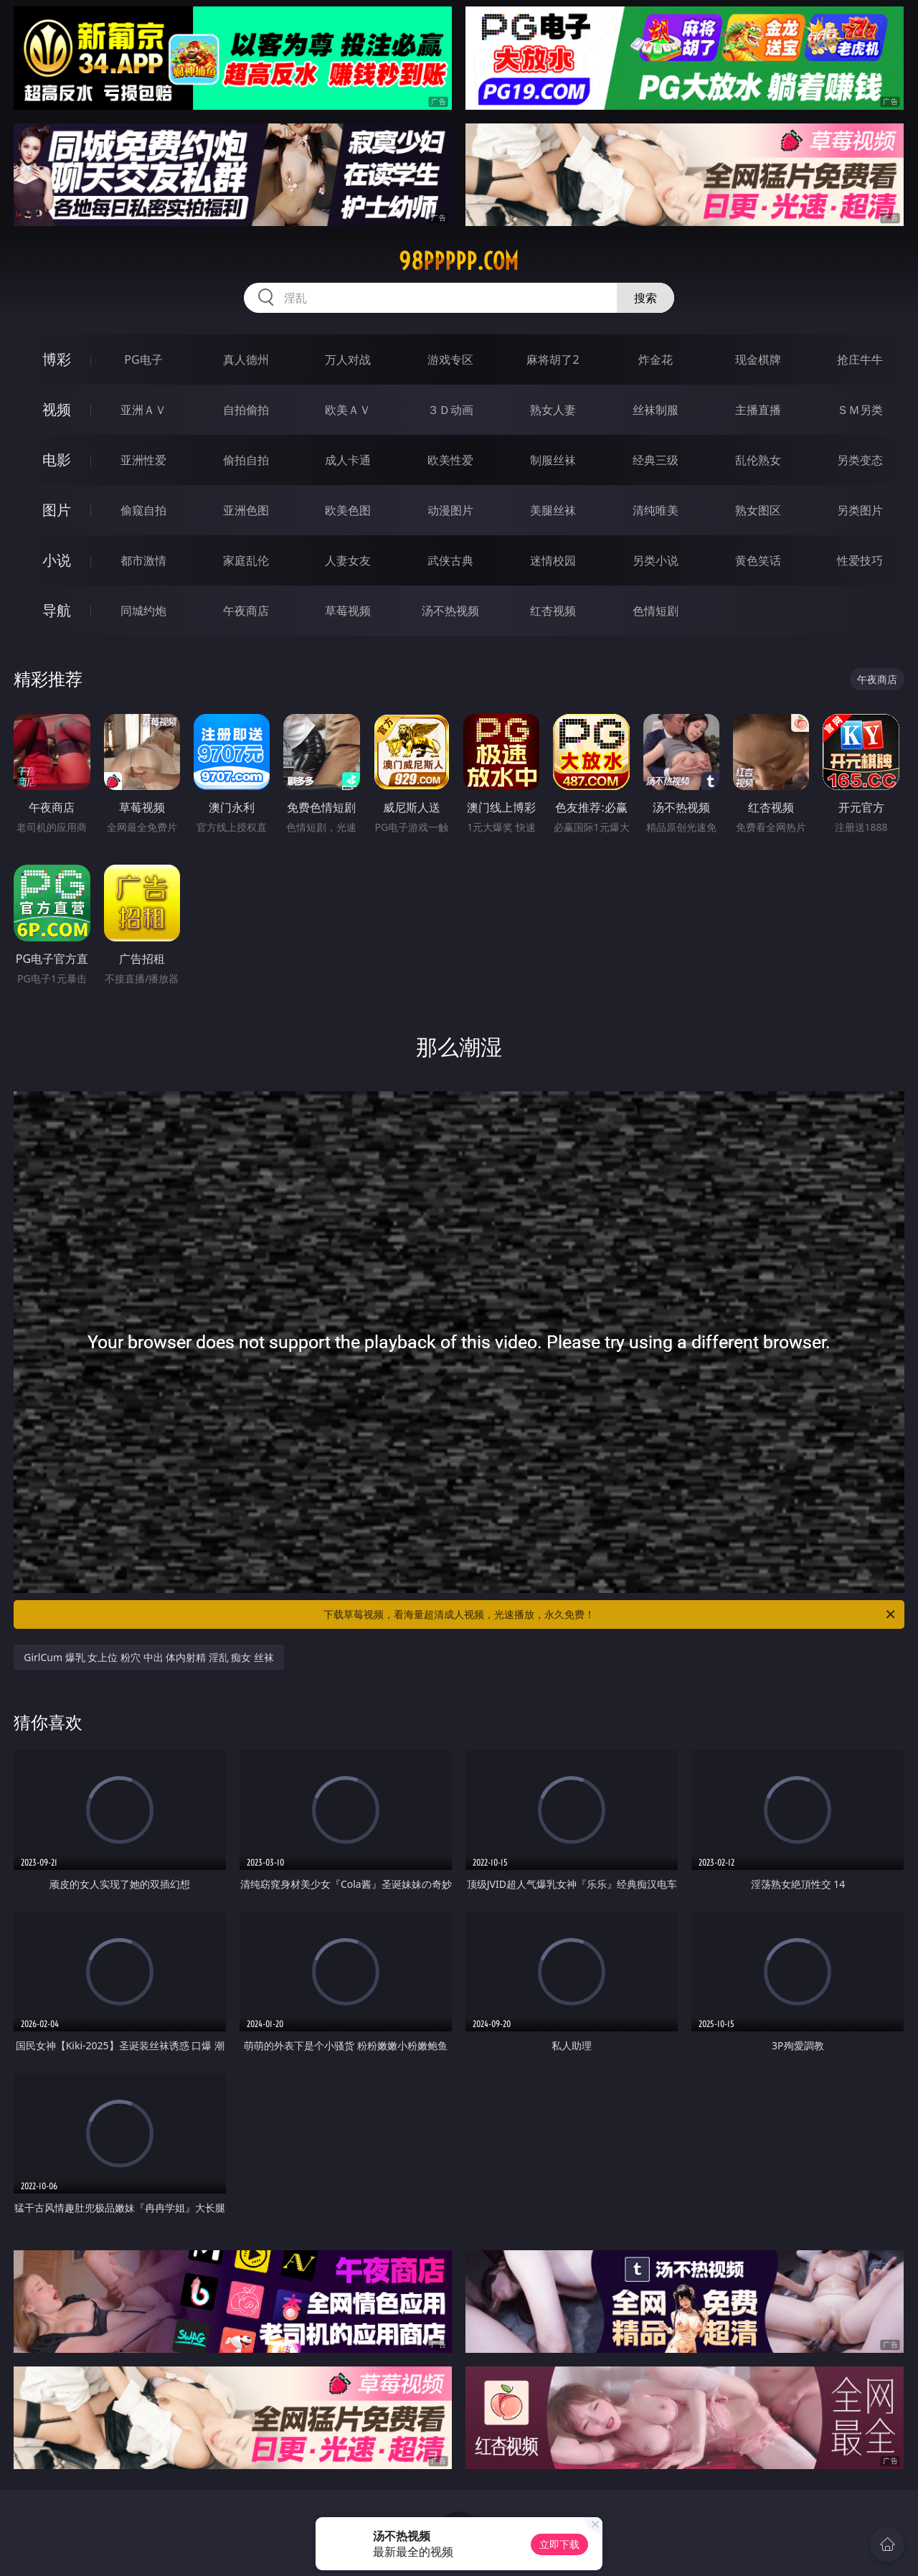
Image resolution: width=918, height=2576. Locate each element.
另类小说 (655, 560)
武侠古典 (450, 560)
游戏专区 (450, 359)
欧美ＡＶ (348, 410)
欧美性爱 (450, 460)
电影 (56, 459)
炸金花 (655, 359)
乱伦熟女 (758, 460)
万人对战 (348, 359)
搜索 (645, 298)
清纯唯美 (655, 510)
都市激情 (143, 560)
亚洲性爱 (143, 460)
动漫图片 (450, 510)
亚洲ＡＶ (143, 410)
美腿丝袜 (553, 510)
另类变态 (860, 460)
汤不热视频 (450, 611)
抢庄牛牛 (860, 359)
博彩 (56, 359)
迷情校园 (553, 560)
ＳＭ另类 (860, 410)
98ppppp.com (459, 261)
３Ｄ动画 (450, 410)
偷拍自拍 (246, 460)
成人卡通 (348, 460)
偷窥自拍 (143, 510)
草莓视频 (348, 611)
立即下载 (559, 2544)
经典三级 (655, 460)
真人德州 (246, 359)
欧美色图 (348, 510)
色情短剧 (655, 611)
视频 (56, 409)
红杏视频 (553, 611)
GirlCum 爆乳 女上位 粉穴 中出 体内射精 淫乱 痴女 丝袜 (149, 1657)
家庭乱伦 (246, 560)
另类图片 (860, 510)
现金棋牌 (758, 359)
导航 (56, 610)
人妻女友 (348, 560)
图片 (56, 510)
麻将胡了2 (552, 359)
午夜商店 (246, 611)
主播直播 (758, 410)
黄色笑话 (758, 560)
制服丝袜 (553, 460)
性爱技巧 (860, 560)
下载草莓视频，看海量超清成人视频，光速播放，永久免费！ (610, 1614)
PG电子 (143, 359)
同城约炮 (143, 611)
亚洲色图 (246, 510)
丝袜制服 (655, 410)
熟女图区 (758, 510)
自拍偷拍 (246, 410)
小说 (56, 560)
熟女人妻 (553, 410)
